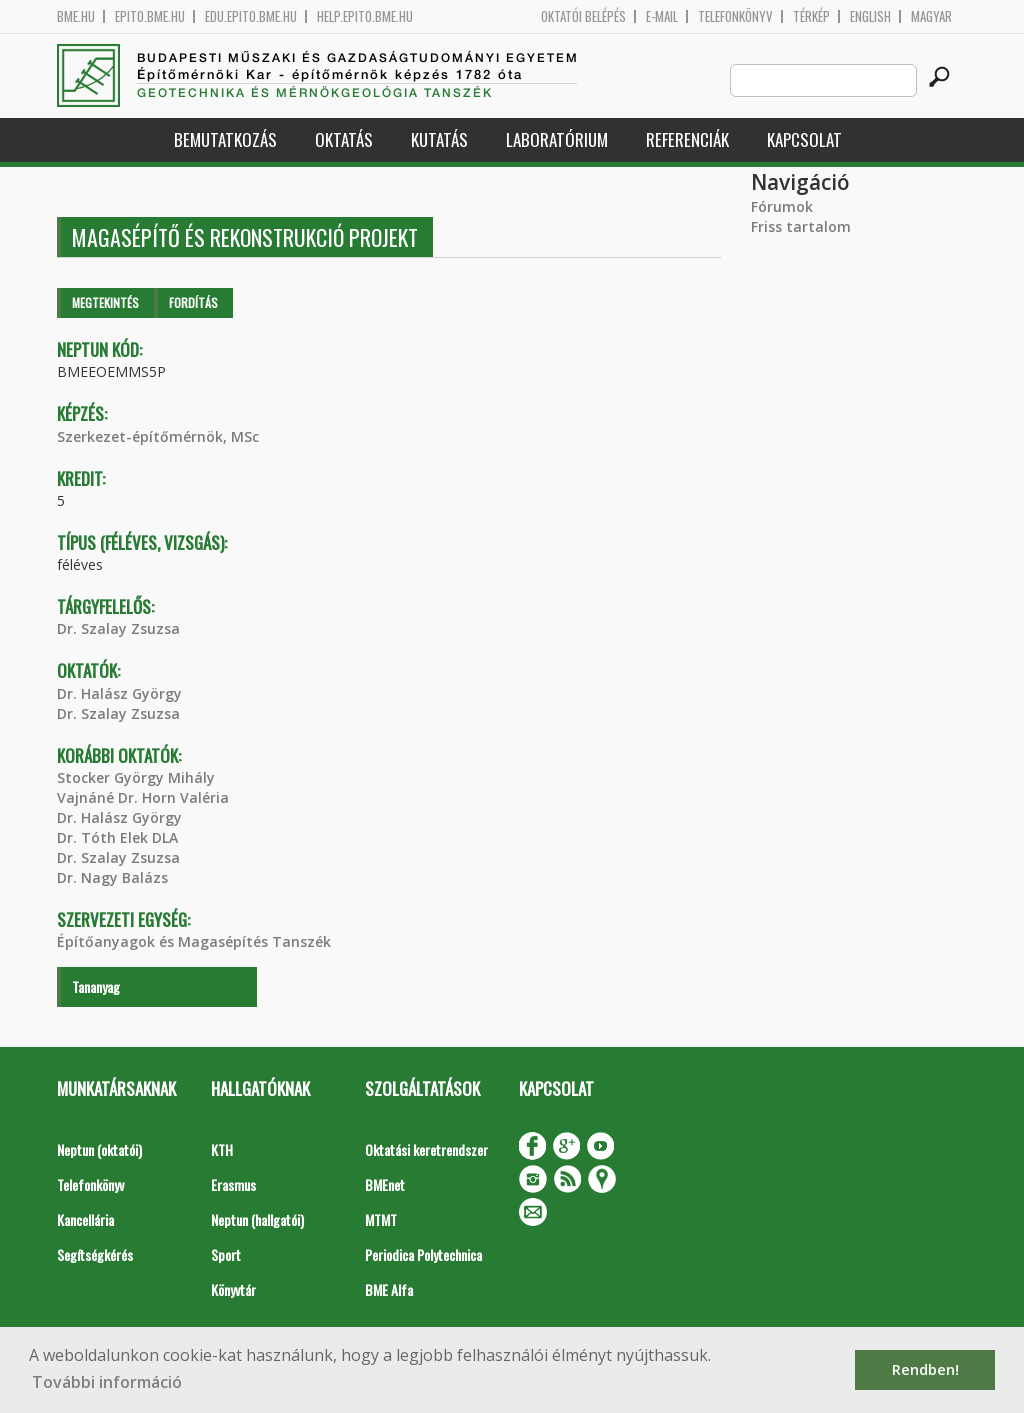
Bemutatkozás (225, 139)
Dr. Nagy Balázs (112, 877)
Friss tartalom (801, 226)
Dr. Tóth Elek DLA (117, 837)
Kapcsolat (804, 139)
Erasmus (233, 1184)
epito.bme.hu (150, 16)
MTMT (381, 1219)
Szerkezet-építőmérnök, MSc (158, 436)
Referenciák (687, 139)
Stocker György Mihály (136, 777)
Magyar (931, 16)
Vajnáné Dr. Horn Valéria (143, 797)
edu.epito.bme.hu (251, 16)
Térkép (811, 16)
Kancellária (85, 1219)
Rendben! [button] (925, 1369)
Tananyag (96, 986)
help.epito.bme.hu (365, 16)
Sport (226, 1254)
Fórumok (782, 206)
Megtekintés (105, 302)
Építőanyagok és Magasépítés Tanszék (194, 941)
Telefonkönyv (735, 16)
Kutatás (439, 139)
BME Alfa (389, 1289)
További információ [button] (107, 1382)
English (870, 16)
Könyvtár (233, 1289)
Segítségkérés (95, 1254)
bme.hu (76, 16)
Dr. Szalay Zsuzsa (118, 628)
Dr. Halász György (119, 693)
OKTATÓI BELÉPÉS (583, 16)
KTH (222, 1149)
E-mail (662, 16)
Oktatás (344, 139)
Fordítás (193, 302)
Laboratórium (557, 139)
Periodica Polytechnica (423, 1254)
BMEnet (385, 1184)
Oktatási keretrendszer (426, 1149)
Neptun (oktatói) (99, 1149)
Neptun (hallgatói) (257, 1219)
